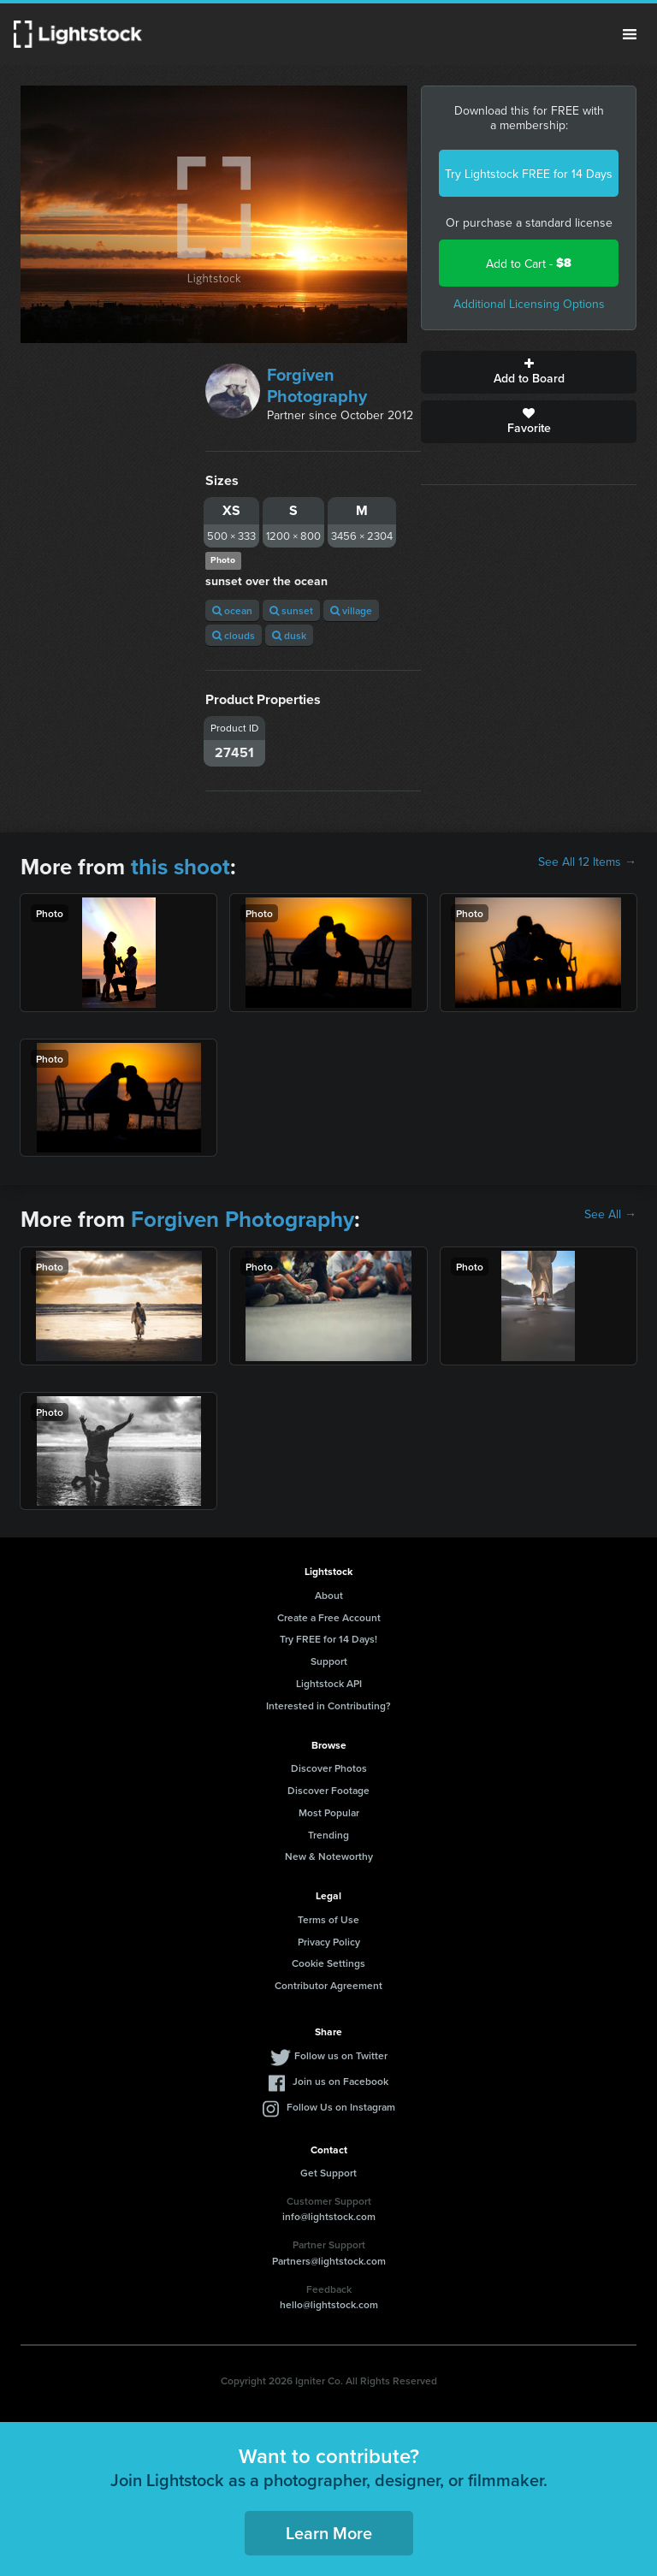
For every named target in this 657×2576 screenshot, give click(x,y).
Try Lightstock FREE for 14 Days (529, 173)
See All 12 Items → (587, 861)
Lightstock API (329, 1683)
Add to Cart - (528, 263)
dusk (289, 635)
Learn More (329, 2532)
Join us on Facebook (340, 2081)
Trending (328, 1834)
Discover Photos (329, 1768)
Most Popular (329, 1812)
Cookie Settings (328, 1963)
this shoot (180, 866)
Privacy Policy (329, 1941)
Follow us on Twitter (341, 2055)
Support (329, 1661)
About (329, 1595)
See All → (610, 1214)
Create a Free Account (329, 1617)
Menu (629, 34)
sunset (291, 610)
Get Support (328, 2172)
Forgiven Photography (317, 385)
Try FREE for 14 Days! (328, 1638)
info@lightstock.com (329, 2216)
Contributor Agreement (328, 1985)
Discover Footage (328, 1790)
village (351, 610)
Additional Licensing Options (529, 303)
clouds (233, 635)
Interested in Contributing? (328, 1705)
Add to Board (528, 372)
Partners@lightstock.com (329, 2260)
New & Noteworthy (329, 1856)
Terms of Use (328, 1919)
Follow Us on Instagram (341, 2106)
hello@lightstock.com (329, 2304)
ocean (232, 610)
